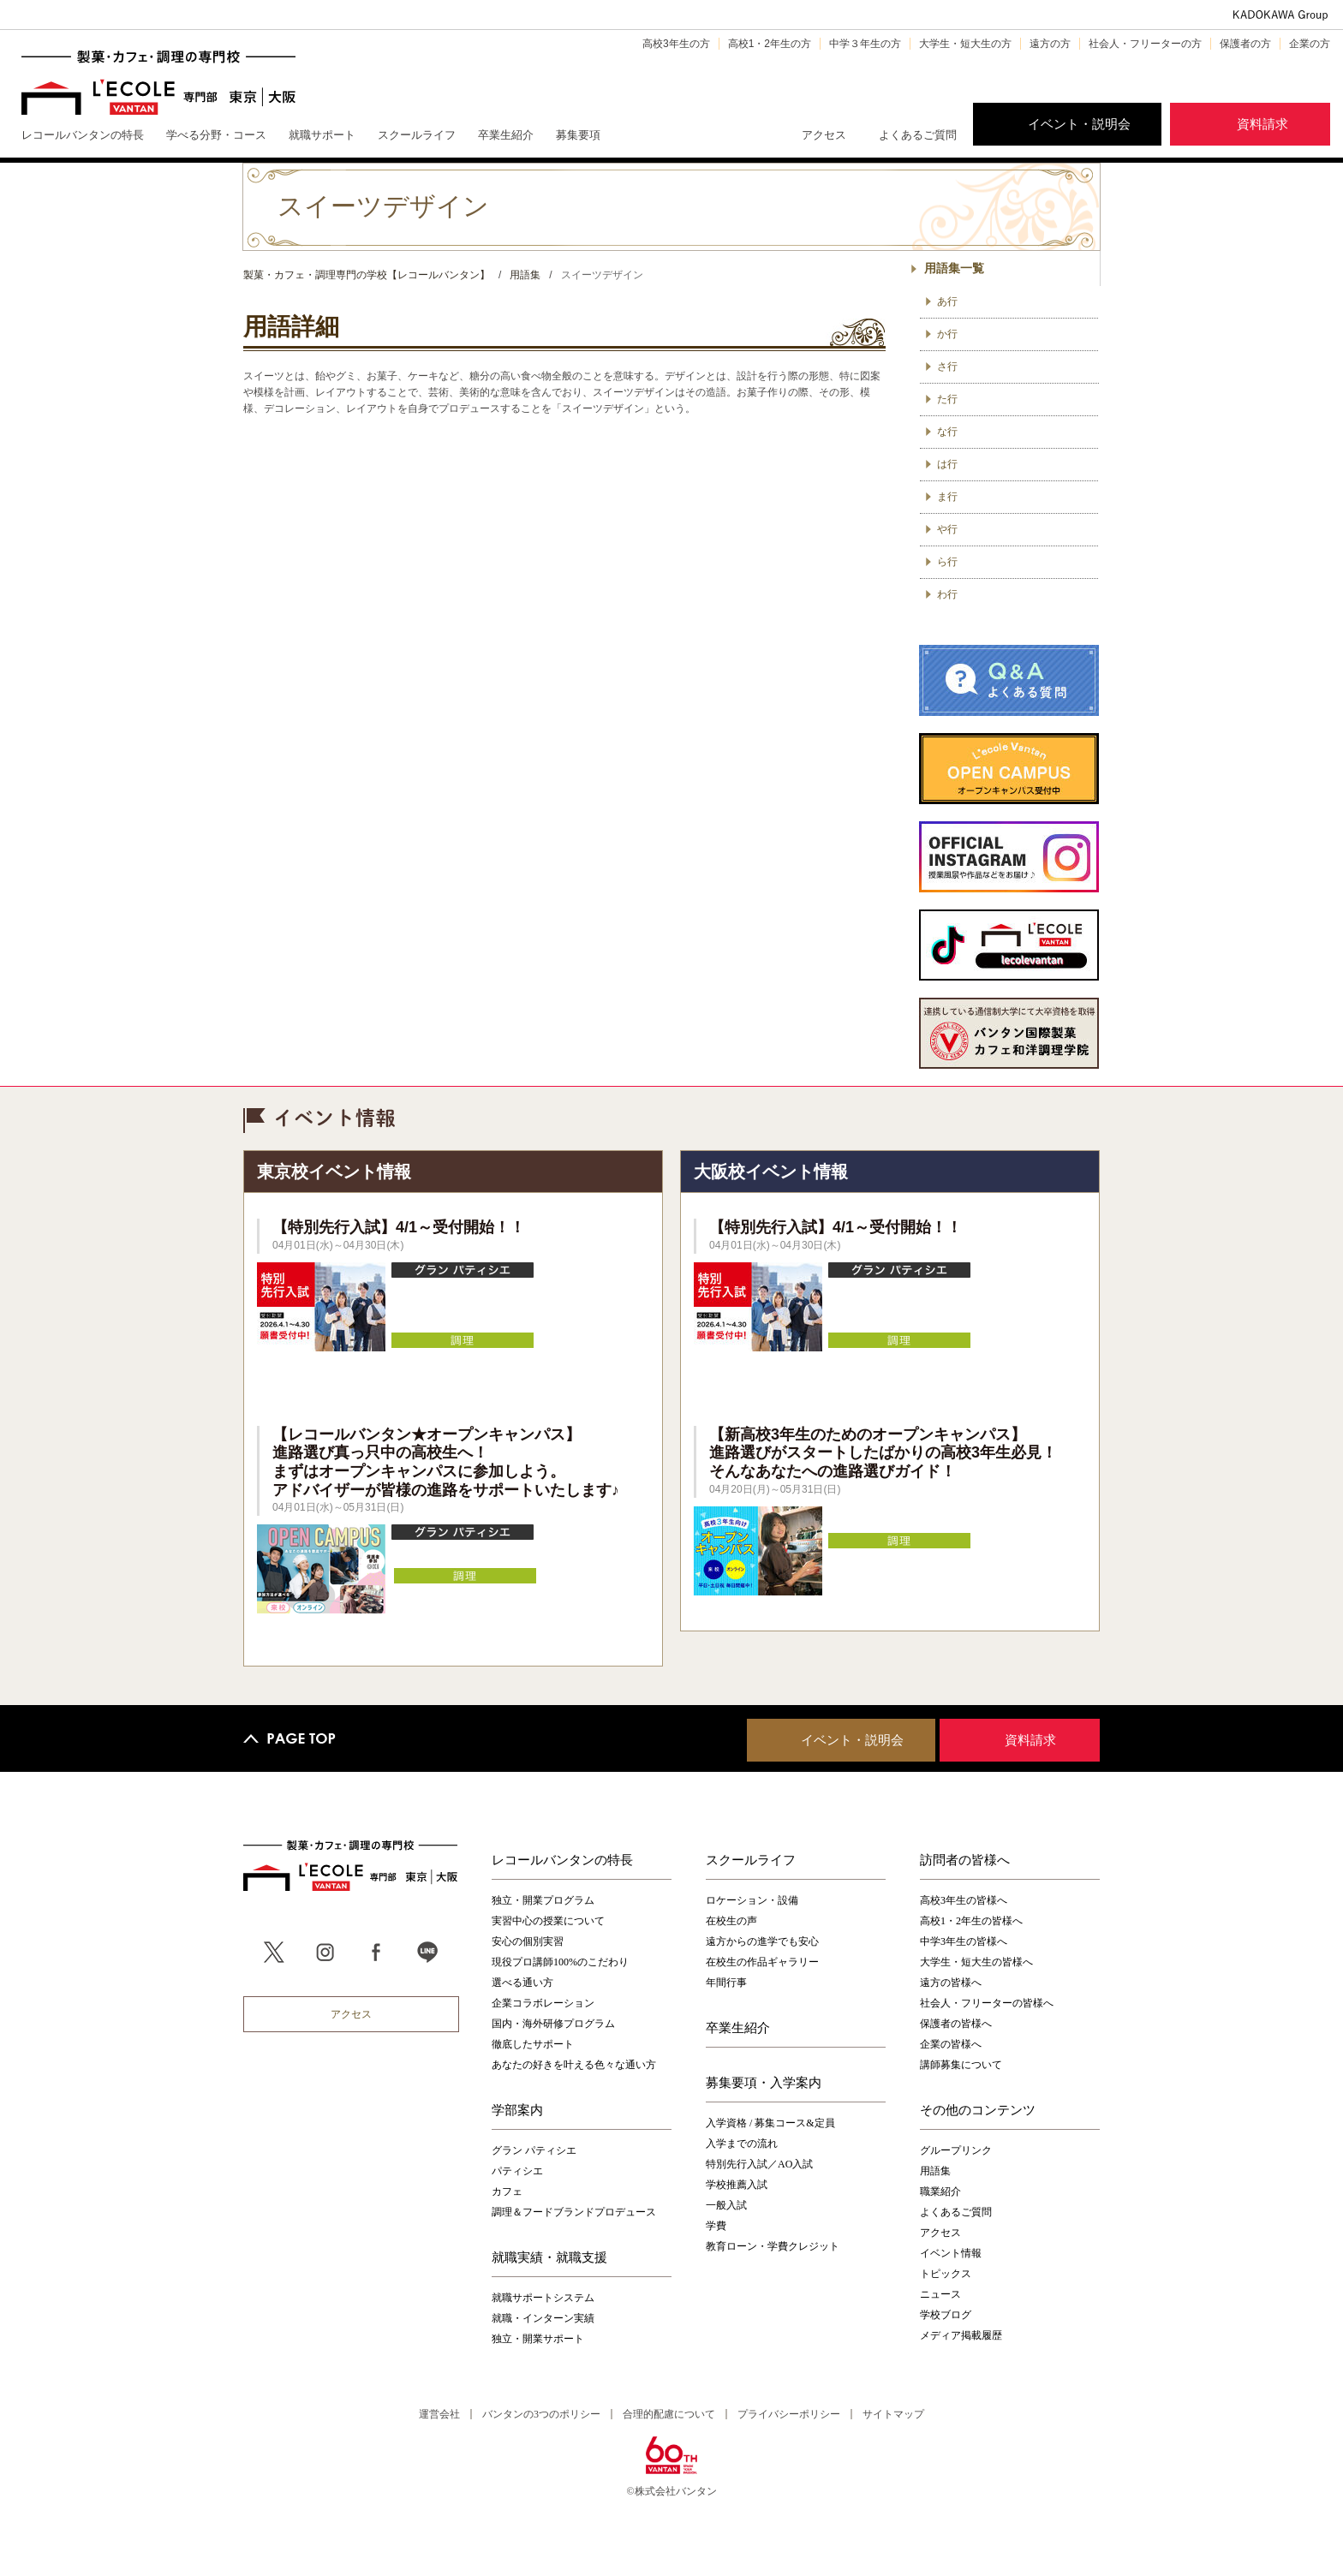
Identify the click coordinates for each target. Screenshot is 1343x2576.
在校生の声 (731, 1921)
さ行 (947, 367)
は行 (947, 464)
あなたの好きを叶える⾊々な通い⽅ (574, 2065)
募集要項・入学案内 (763, 2081)
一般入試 (726, 2205)
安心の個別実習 (528, 1941)
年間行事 (726, 1983)
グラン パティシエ (534, 2150)
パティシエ (517, 2171)
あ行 (947, 301)
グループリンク (956, 2150)
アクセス (824, 134)
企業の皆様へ (951, 2044)
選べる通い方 (522, 1983)
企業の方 (1309, 44)
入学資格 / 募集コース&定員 (770, 2123)
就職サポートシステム (543, 2298)
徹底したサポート (533, 2044)
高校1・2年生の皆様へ (971, 1921)
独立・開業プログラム (543, 1900)
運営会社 (439, 2414)
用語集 (935, 2171)
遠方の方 (1050, 44)
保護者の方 (1245, 44)
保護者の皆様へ (956, 2024)
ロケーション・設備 (752, 1900)
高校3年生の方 (676, 44)
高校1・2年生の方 (769, 44)
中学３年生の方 (865, 44)
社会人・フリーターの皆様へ (987, 2003)
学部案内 (517, 2109)
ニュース (940, 2294)
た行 (947, 399)
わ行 (947, 594)
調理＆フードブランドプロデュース (574, 2212)
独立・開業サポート (538, 2339)
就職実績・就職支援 (549, 2256)
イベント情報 (951, 2253)
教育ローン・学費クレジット (772, 2246)
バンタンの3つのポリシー (541, 2414)
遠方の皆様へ (951, 1983)
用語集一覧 (954, 268)
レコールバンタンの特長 (562, 1859)
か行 (947, 334)
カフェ (507, 2191)
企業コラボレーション (543, 2003)
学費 (716, 2226)
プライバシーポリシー (788, 2414)
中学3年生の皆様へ (963, 1941)
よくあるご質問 (918, 134)
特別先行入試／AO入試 (759, 2164)
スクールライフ (751, 1859)
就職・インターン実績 (543, 2318)
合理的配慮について (669, 2414)
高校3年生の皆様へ (963, 1900)
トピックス (945, 2274)
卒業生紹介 (738, 2027)
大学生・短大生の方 (965, 44)
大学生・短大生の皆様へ (976, 1962)
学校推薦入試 (736, 2185)
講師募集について (961, 2065)
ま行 (947, 497)
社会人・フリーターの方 (1145, 44)
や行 (947, 529)
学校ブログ (945, 2315)
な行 (947, 432)
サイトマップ (893, 2414)
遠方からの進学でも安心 (762, 1941)
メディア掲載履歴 (961, 2335)
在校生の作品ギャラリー (762, 1962)
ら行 (947, 562)
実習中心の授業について (548, 1921)
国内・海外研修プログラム (553, 2024)
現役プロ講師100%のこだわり (560, 1962)
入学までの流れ (742, 2144)
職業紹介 (940, 2191)
